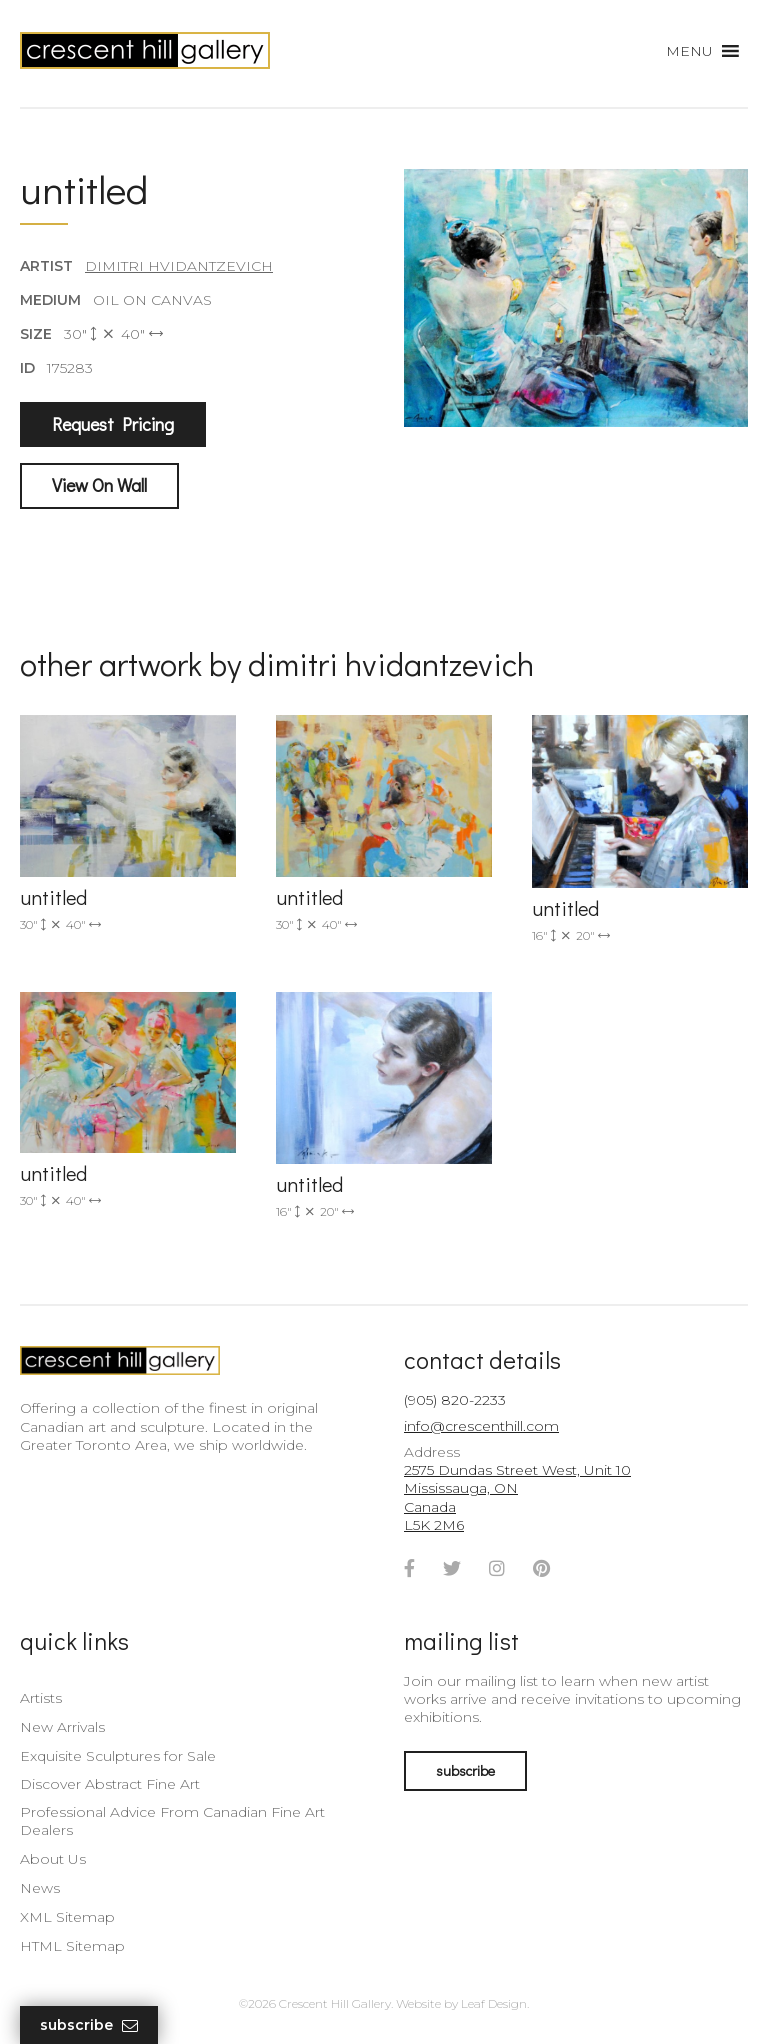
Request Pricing (113, 424)
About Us (53, 1859)
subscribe (465, 1770)
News (40, 1888)
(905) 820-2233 (455, 1400)
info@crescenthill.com (481, 1426)
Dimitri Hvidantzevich (179, 266)
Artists (41, 1698)
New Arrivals (62, 1727)
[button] (689, 51)
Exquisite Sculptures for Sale (118, 1756)
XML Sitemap (67, 1917)
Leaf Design (494, 2003)
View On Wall (99, 485)
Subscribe (89, 2025)
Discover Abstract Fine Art (110, 1784)
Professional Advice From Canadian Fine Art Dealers (172, 1821)
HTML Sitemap (72, 1946)
